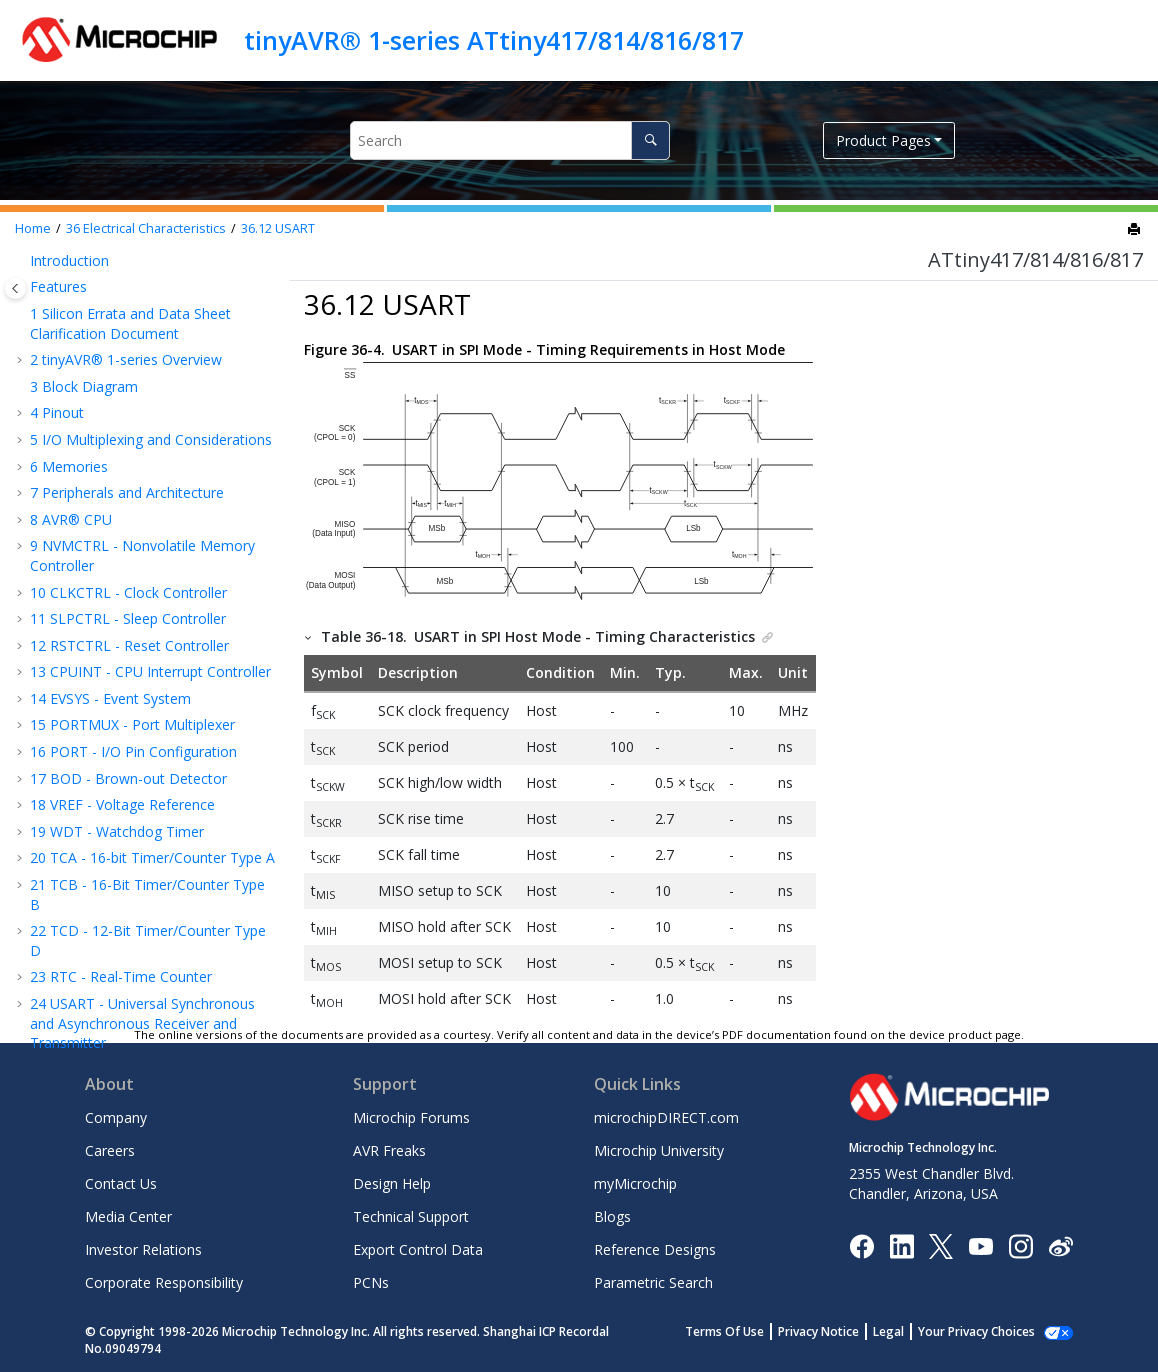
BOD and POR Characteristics (155, 344)
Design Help (392, 1183)
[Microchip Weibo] (1060, 1245)
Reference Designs (655, 1249)
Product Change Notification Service (147, 929)
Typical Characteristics (112, 770)
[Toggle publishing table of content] (15, 288)
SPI (74, 504)
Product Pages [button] (883, 140)
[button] (36, 272)
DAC (78, 637)
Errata (59, 850)
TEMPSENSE (104, 610)
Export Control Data (418, 1249)
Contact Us (121, 1183)
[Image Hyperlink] (980, 1245)
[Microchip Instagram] (1020, 1245)
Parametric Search (653, 1282)
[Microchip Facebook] (861, 1245)
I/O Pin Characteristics (135, 424)
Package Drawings (100, 823)
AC (72, 663)
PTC (77, 690)
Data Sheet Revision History (130, 876)
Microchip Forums (411, 1117)
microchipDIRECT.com (666, 1117)
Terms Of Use (746, 1331)
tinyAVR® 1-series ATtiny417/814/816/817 (494, 40)
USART (278, 228)
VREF (80, 557)
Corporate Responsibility (164, 1282)
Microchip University (659, 1150)
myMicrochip (635, 1183)
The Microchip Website (104, 903)
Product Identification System (125, 983)
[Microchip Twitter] (941, 1245)
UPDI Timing (104, 717)
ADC (78, 584)
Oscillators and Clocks (130, 397)
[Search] (650, 140)
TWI (76, 530)
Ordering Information (108, 796)
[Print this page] (1136, 230)
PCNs (371, 1282)
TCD (78, 451)
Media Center (128, 1216)
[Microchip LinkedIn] (901, 1245)
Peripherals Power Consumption (118, 308)
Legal (910, 1331)
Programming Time (126, 743)
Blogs (612, 1216)
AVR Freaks (389, 1150)
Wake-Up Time (107, 271)
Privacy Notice (840, 1331)
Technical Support (411, 1216)
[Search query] (510, 140)
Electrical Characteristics (146, 228)
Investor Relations (143, 1249)
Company (116, 1117)
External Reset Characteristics (155, 371)
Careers (110, 1150)
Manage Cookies (987, 1331)
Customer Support (89, 956)
